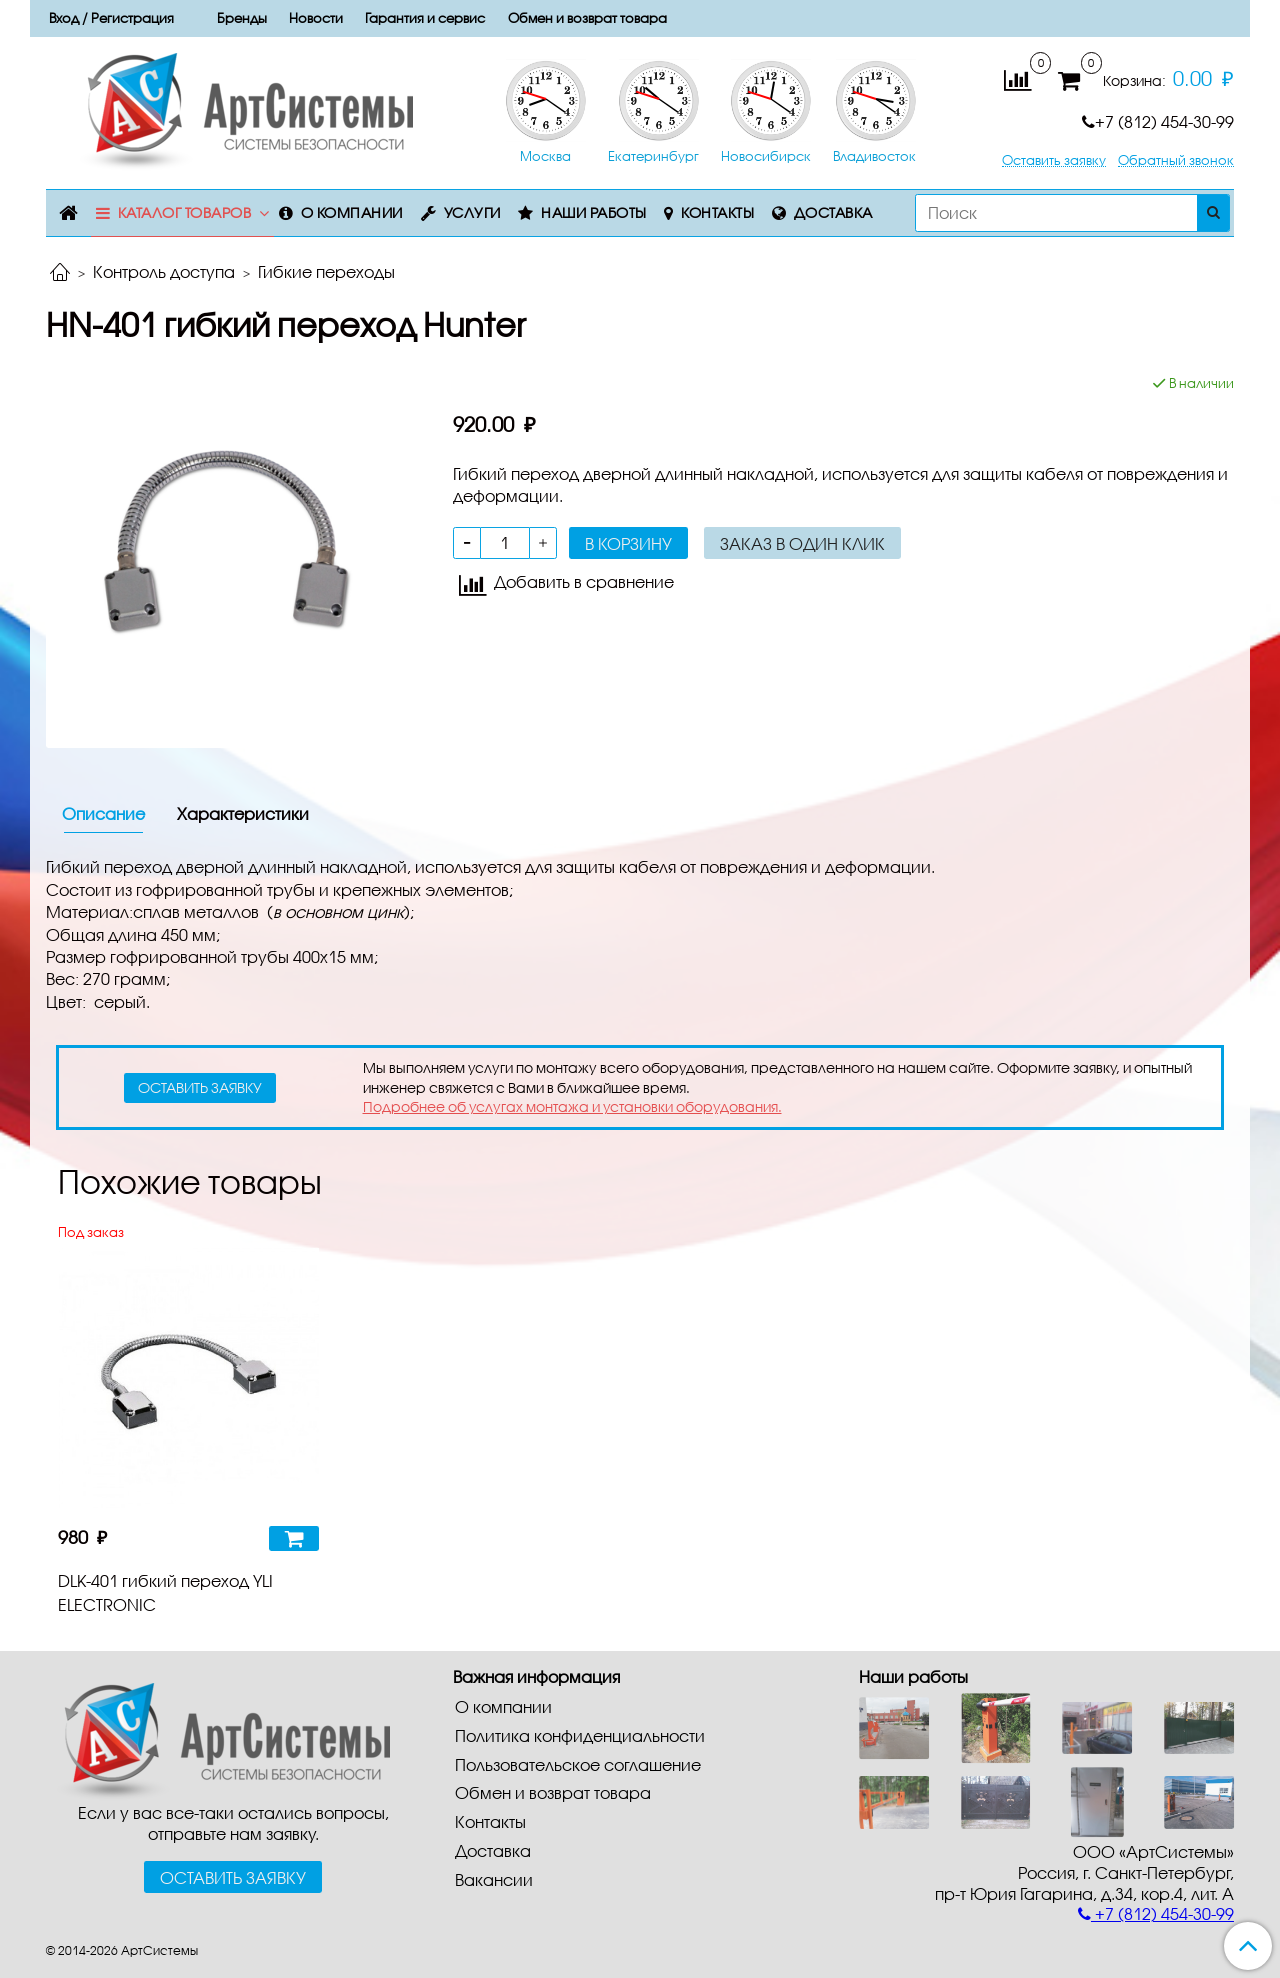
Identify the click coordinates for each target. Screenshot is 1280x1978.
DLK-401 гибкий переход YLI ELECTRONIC (165, 1592)
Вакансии (494, 1879)
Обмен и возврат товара (587, 18)
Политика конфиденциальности (580, 1735)
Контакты (717, 212)
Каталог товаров (185, 212)
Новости (316, 18)
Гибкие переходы (326, 271)
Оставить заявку (1054, 160)
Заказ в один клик (802, 543)
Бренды (242, 18)
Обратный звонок (1176, 160)
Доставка (833, 212)
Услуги (472, 212)
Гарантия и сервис (425, 18)
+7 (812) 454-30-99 (1158, 121)
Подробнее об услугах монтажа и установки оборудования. (572, 1106)
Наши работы (594, 212)
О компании (352, 212)
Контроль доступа (164, 271)
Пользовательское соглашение (578, 1764)
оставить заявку (200, 1087)
